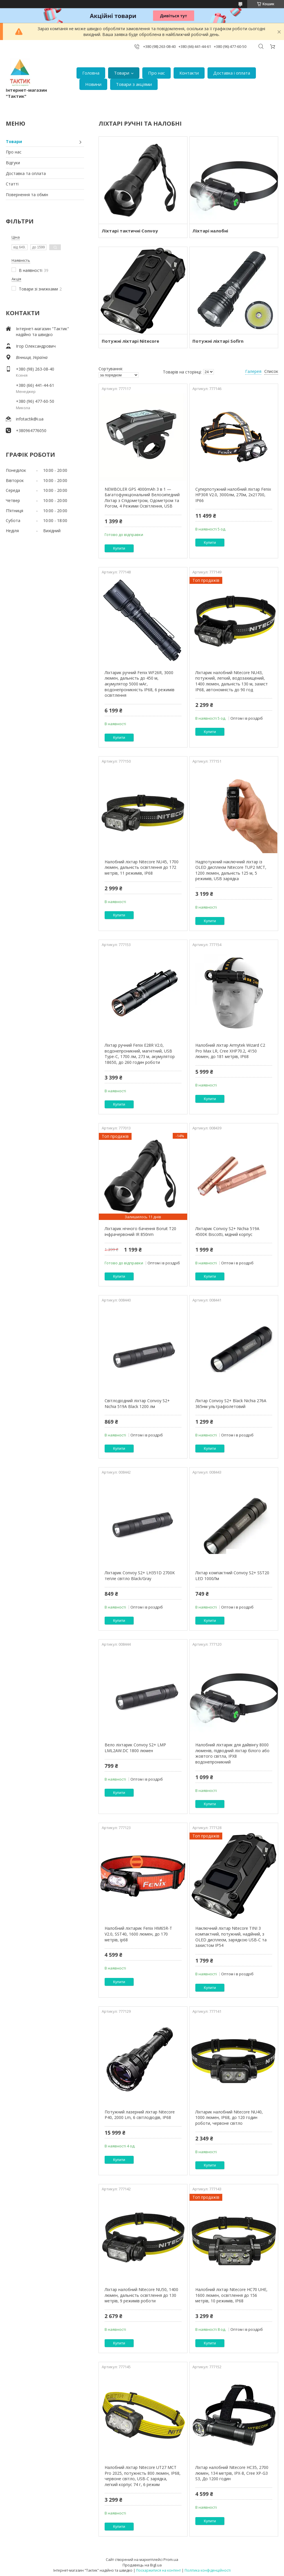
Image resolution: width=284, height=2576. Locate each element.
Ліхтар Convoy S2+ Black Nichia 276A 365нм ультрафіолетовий (230, 1403)
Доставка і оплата (231, 73)
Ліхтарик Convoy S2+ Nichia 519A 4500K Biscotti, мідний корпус (227, 1231)
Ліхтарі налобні (210, 231)
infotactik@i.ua (29, 419)
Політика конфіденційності (208, 2570)
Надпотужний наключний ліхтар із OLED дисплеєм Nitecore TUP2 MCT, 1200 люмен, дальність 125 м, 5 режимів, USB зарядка (230, 870)
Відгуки (13, 162)
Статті (12, 184)
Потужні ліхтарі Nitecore (130, 341)
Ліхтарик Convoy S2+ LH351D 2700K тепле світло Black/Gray (140, 1575)
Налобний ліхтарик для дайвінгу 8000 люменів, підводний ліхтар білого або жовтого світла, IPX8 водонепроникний (232, 1753)
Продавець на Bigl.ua (142, 2565)
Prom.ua (170, 2559)
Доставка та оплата (26, 173)
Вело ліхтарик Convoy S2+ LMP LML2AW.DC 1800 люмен (135, 1747)
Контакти (189, 73)
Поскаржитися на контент (158, 2570)
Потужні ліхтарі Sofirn (217, 341)
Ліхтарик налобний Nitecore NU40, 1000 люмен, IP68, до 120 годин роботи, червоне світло (229, 2117)
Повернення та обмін (27, 194)
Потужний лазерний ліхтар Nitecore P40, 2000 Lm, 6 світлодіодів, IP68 (140, 2114)
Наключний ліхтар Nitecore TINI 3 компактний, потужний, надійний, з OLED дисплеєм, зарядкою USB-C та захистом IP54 (231, 1936)
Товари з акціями (134, 84)
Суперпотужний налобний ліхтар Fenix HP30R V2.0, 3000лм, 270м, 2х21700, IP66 (233, 494)
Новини (93, 84)
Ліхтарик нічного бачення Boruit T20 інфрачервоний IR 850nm (140, 1231)
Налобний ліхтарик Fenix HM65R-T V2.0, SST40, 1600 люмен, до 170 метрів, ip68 (138, 1933)
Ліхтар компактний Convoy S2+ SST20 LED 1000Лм (232, 1575)
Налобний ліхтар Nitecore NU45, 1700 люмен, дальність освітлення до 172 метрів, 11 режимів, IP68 (142, 867)
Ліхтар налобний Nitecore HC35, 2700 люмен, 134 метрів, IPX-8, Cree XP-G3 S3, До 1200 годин (231, 2473)
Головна (90, 73)
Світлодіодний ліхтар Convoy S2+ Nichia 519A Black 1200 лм (137, 1403)
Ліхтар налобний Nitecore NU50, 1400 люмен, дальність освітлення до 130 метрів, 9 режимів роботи (141, 2295)
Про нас (156, 73)
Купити (119, 548)
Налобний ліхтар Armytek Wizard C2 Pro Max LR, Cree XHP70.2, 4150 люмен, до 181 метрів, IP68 (230, 1050)
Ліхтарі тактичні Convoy (130, 231)
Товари (121, 73)
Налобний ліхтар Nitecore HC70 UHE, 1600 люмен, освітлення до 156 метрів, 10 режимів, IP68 (231, 2295)
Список (271, 371)
